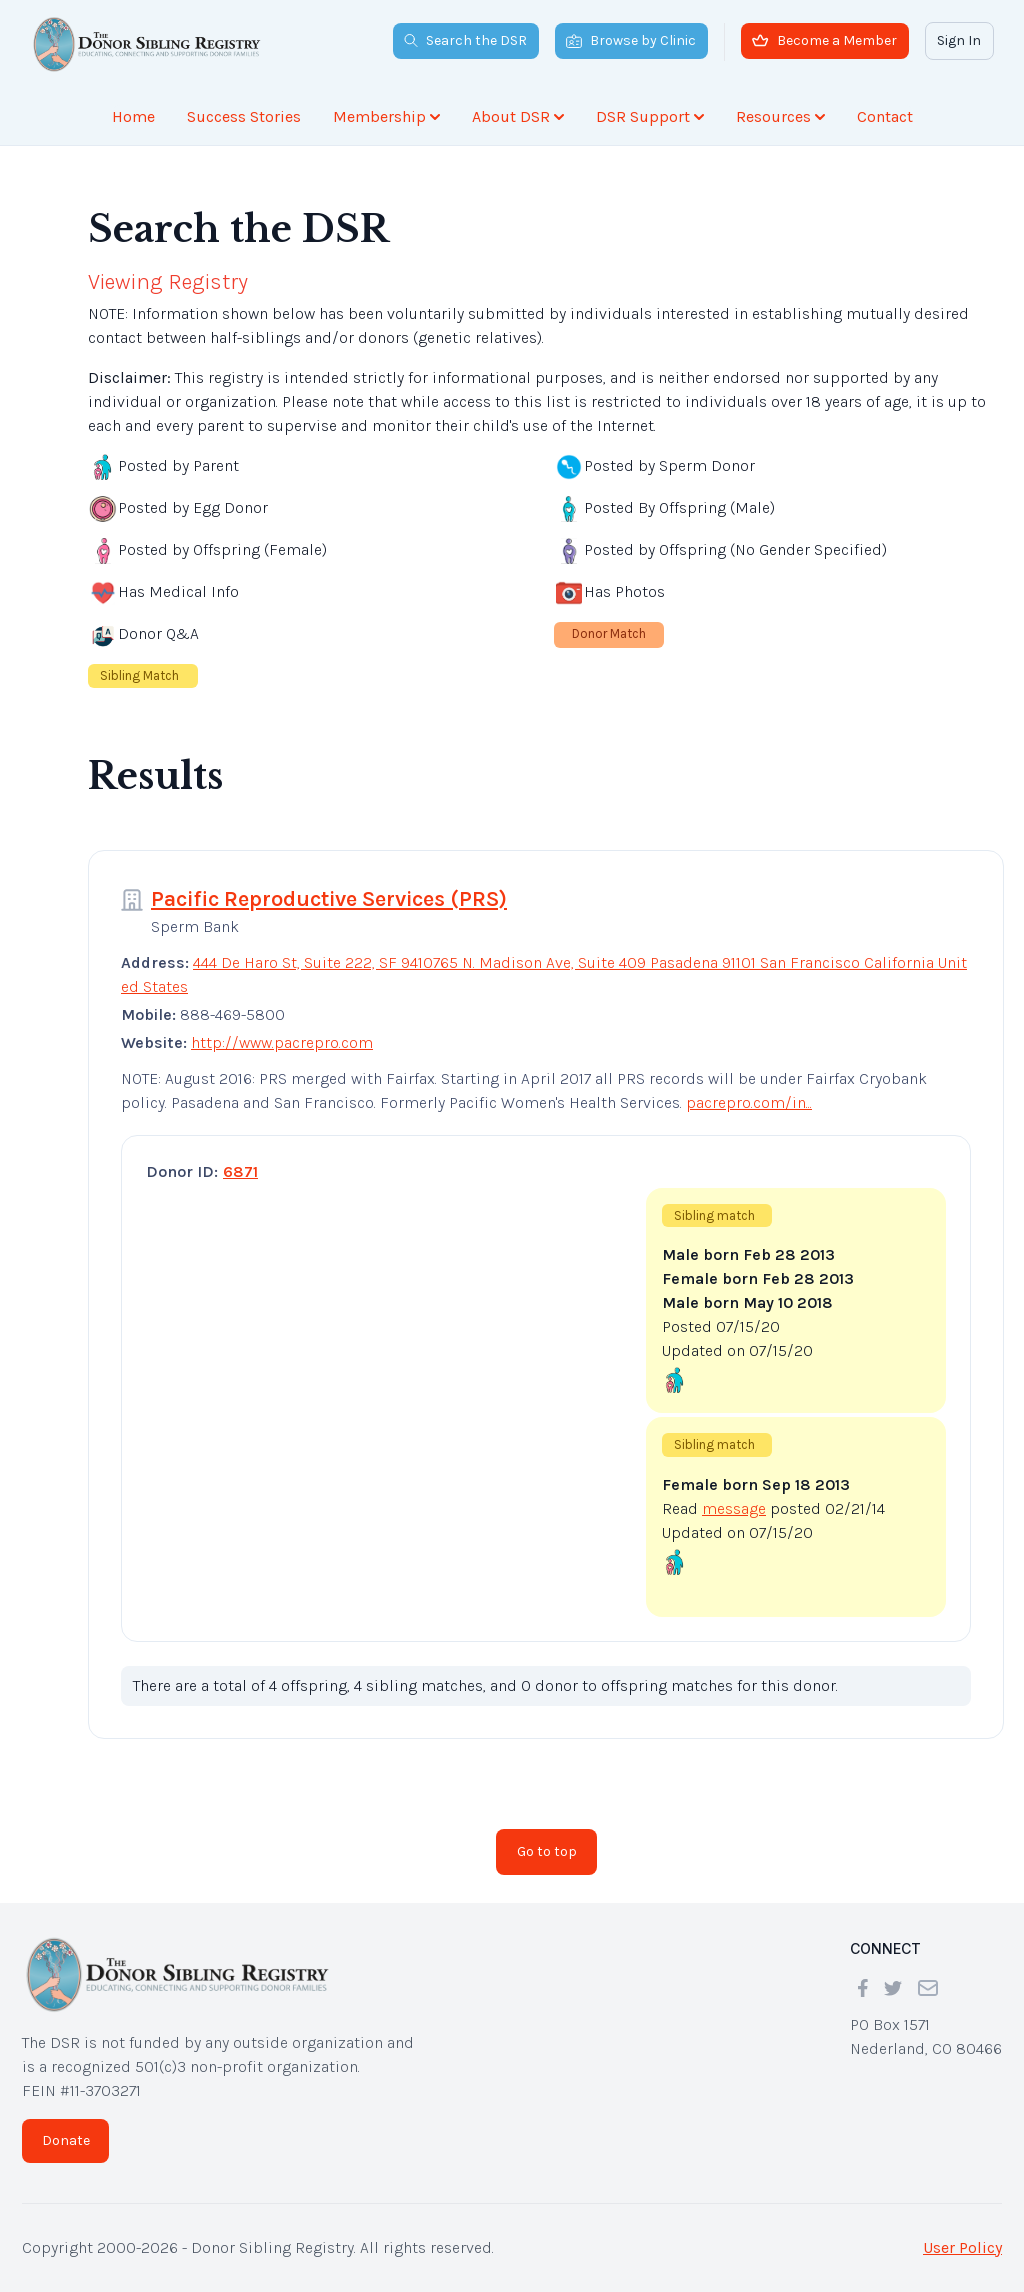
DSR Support (650, 116)
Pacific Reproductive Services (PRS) (329, 899)
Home (133, 116)
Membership (386, 116)
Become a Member (824, 40)
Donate (66, 2140)
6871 (240, 1171)
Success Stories (244, 116)
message (734, 1508)
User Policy (962, 2247)
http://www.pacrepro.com (282, 1042)
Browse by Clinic (631, 40)
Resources (780, 116)
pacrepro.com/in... (749, 1102)
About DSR (518, 116)
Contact (885, 116)
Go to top (547, 1851)
